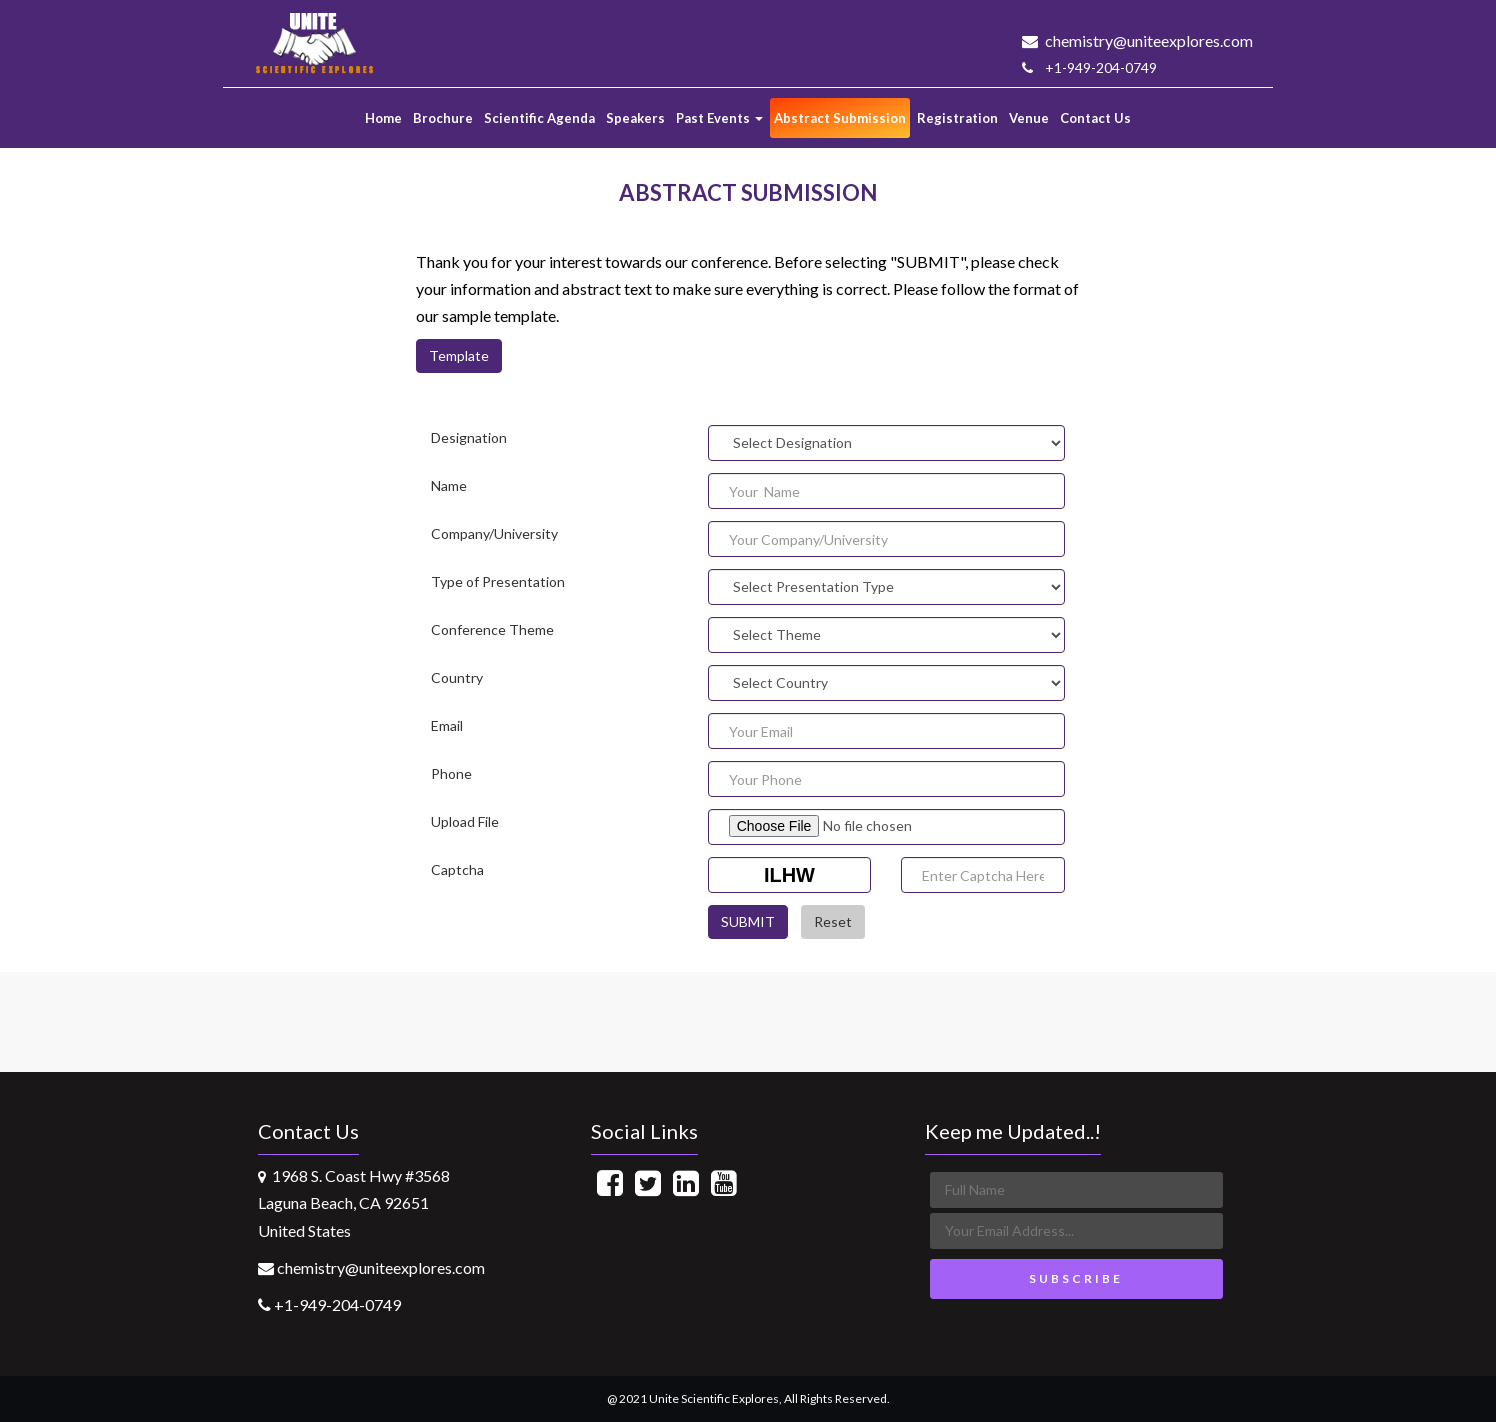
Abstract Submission (840, 118)
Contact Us (1095, 118)
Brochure (443, 118)
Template (459, 355)
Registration (957, 118)
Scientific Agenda (539, 118)
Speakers (635, 118)
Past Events (719, 118)
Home (383, 118)
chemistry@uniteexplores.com (1137, 40)
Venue (1029, 118)
